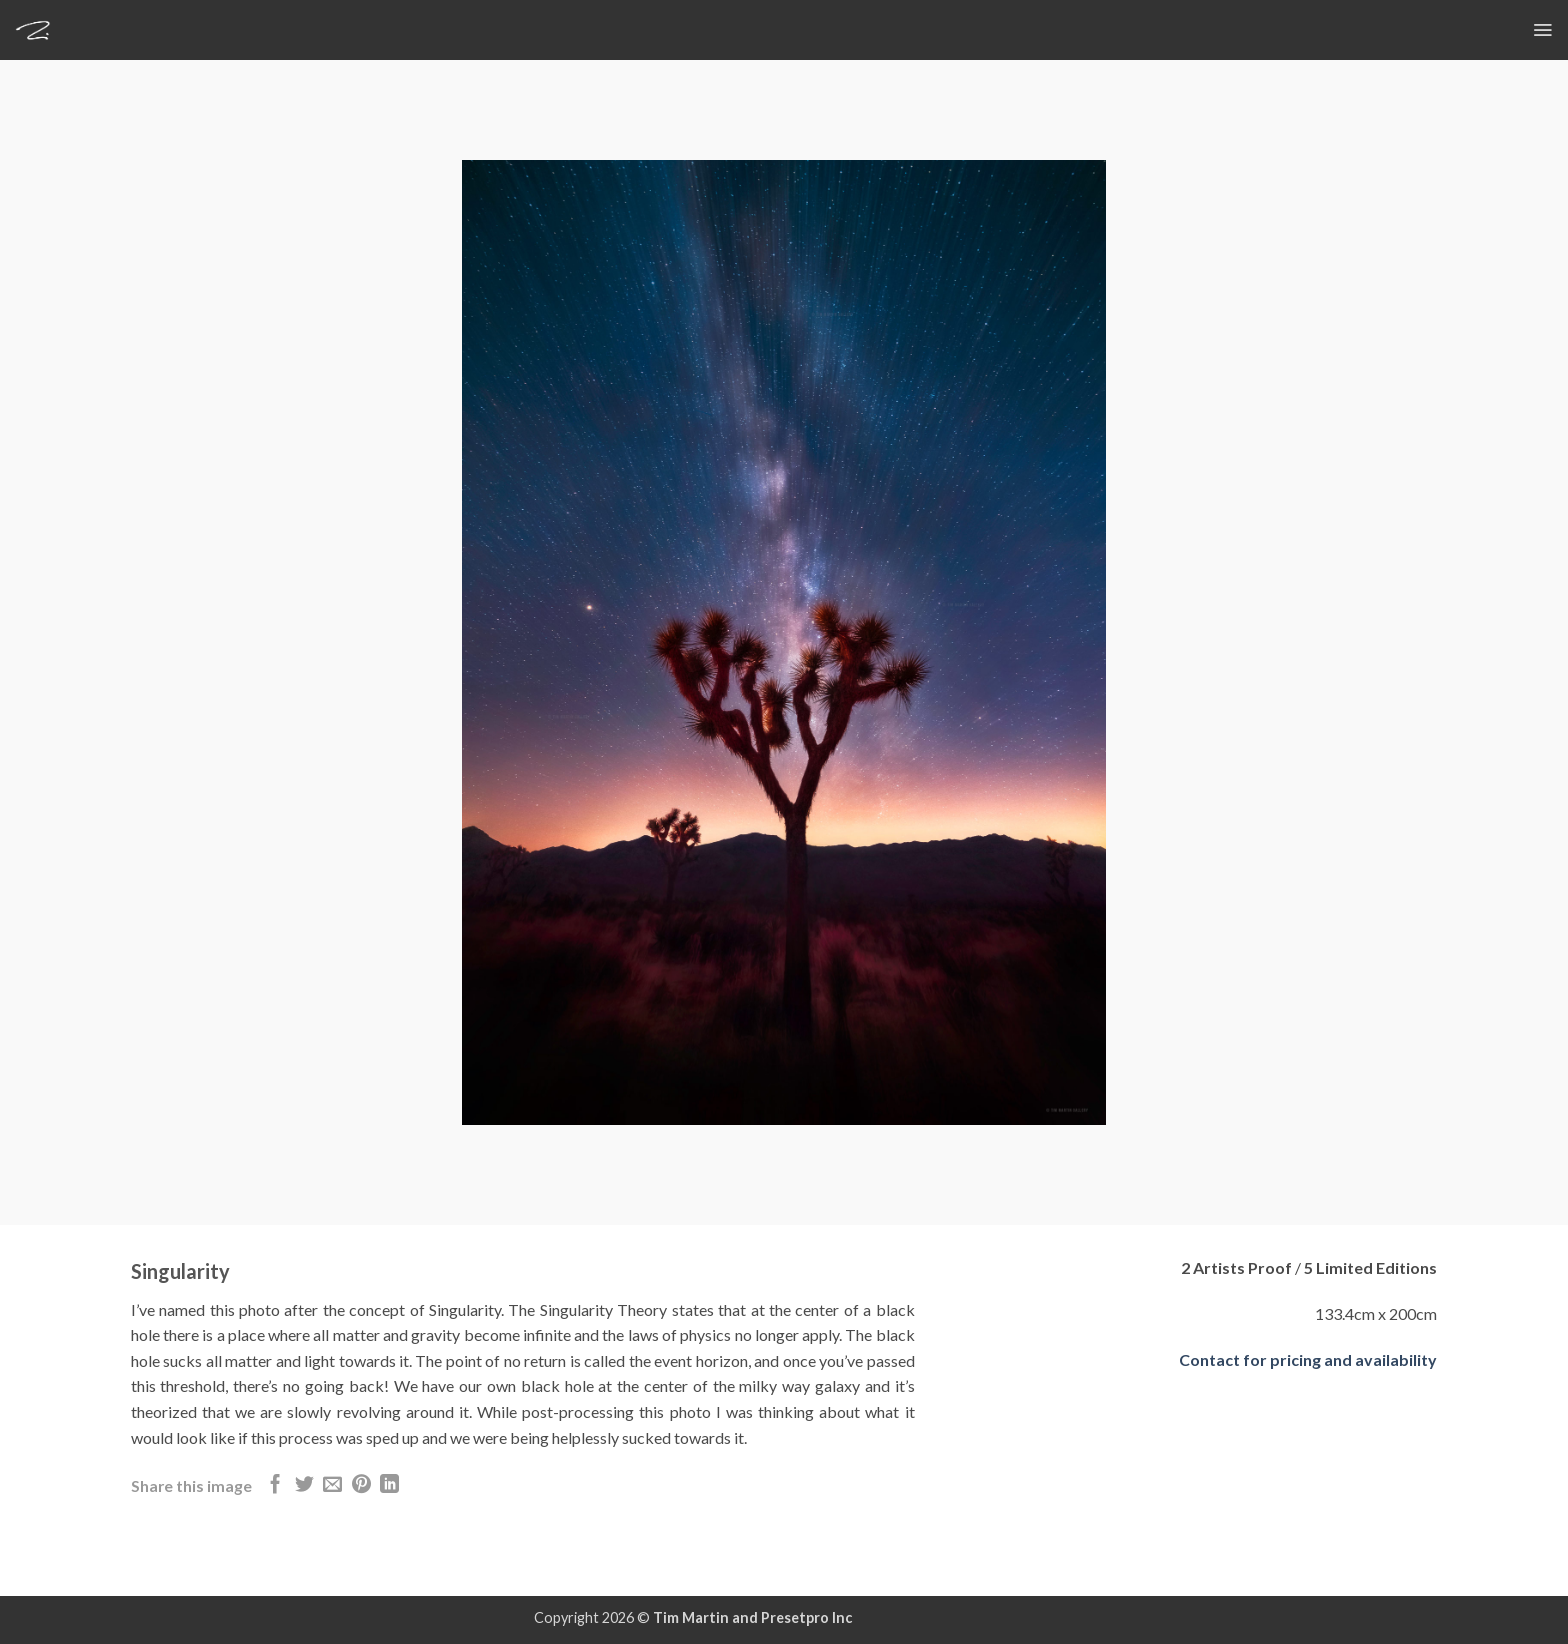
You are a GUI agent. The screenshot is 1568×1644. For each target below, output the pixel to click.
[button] (1542, 30)
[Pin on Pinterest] (361, 1485)
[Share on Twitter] (304, 1485)
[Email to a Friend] (332, 1485)
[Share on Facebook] (275, 1485)
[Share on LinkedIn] (389, 1485)
